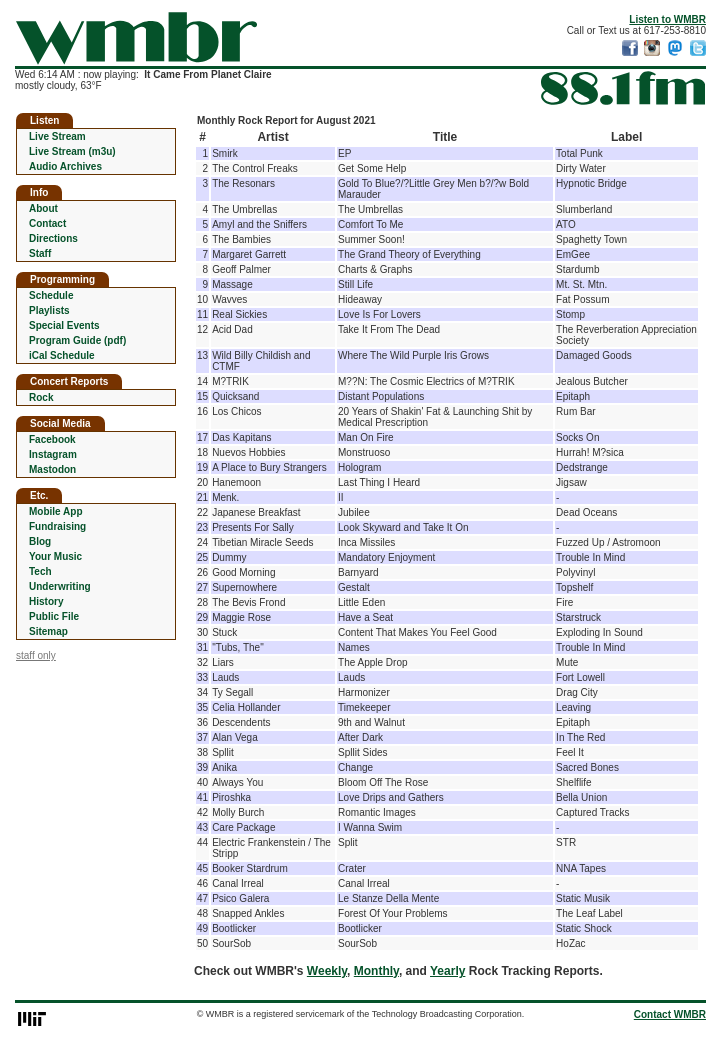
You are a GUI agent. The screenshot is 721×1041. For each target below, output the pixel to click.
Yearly (447, 971)
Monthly (376, 971)
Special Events (64, 325)
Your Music (55, 556)
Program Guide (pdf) (77, 340)
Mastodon (52, 469)
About (43, 208)
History (46, 601)
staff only (36, 655)
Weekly (327, 971)
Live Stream (57, 136)
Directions (53, 238)
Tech (40, 571)
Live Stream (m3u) (72, 151)
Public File (54, 616)
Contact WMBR (670, 1014)
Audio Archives (65, 166)
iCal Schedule (62, 355)
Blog (40, 541)
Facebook (52, 439)
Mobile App (56, 511)
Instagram (53, 454)
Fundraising (57, 526)
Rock (41, 397)
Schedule (51, 295)
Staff (40, 253)
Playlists (49, 310)
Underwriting (60, 586)
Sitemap (48, 631)
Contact (47, 223)
